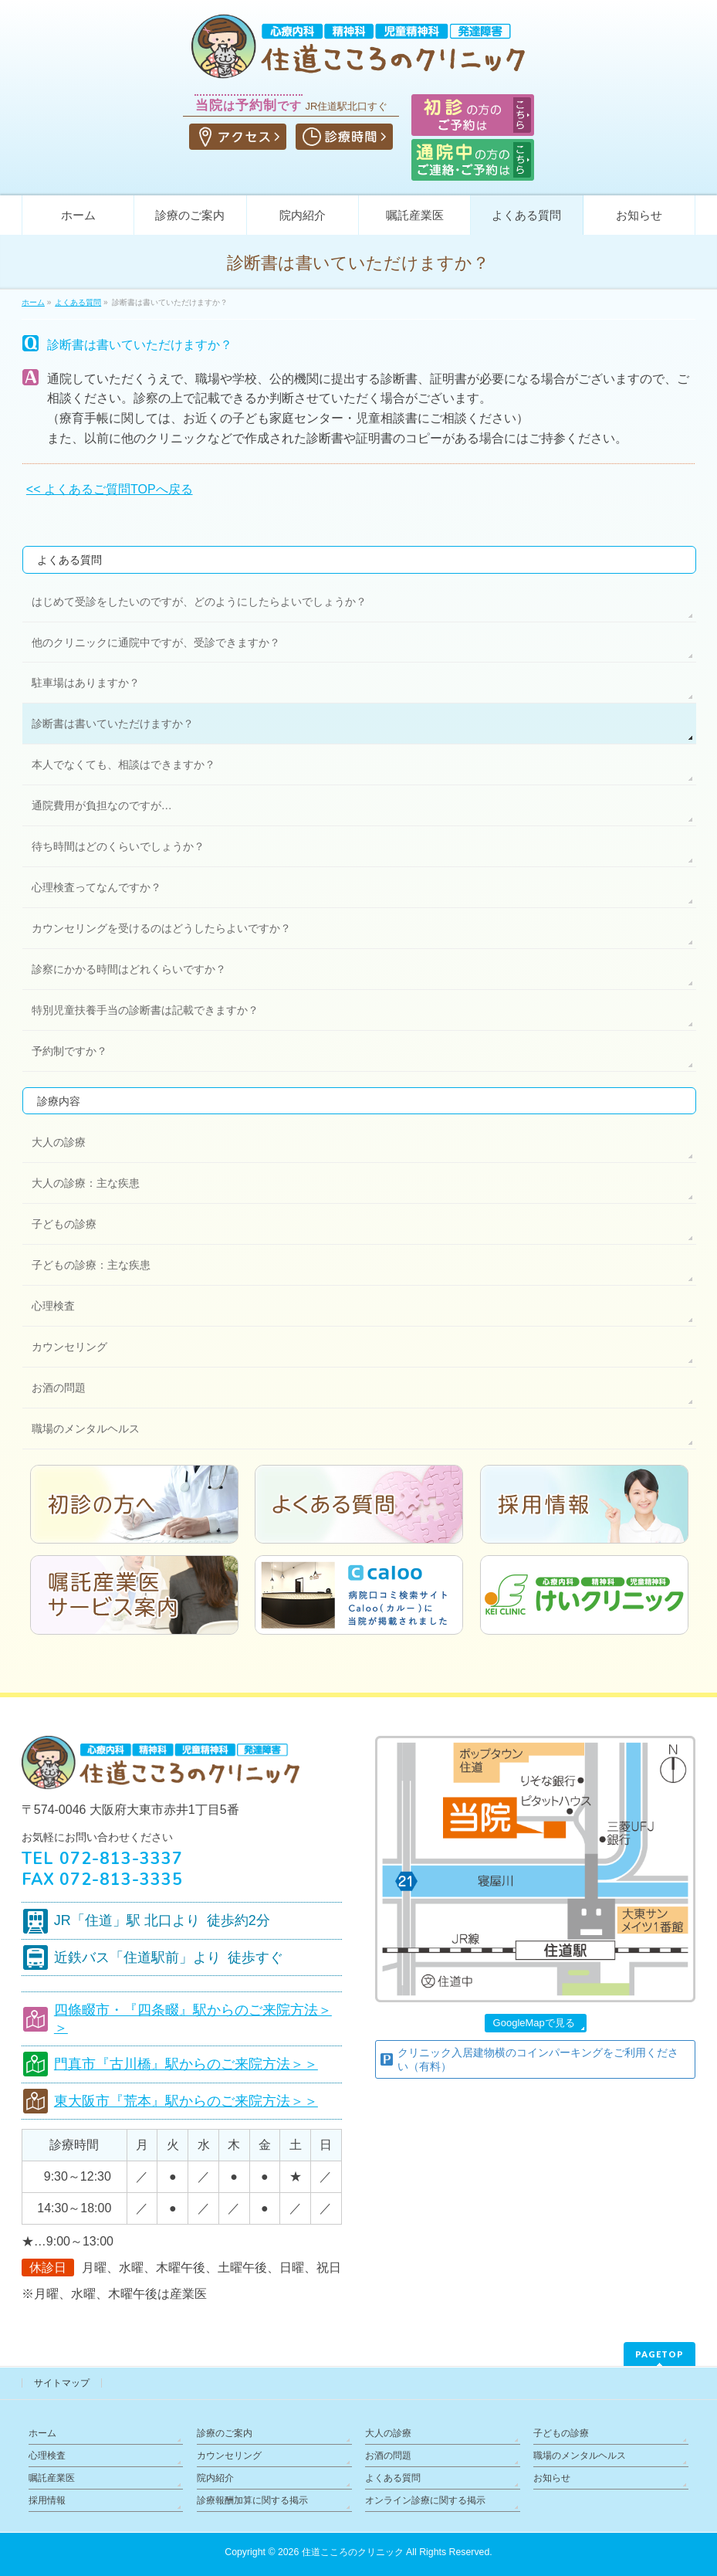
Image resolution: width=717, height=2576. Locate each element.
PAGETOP (659, 2354)
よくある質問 (69, 560)
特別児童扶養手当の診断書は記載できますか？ (145, 1010)
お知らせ (551, 2478)
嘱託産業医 (52, 2478)
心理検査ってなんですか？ (96, 887)
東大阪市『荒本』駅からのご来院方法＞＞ (186, 2101)
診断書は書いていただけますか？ (113, 723)
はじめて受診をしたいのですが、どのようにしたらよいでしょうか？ (199, 601)
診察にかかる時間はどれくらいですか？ (129, 969)
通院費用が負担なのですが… (102, 805)
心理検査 (53, 1306)
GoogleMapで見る (534, 2023)
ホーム (42, 2433)
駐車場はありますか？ (86, 682)
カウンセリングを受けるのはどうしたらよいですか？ (161, 928)
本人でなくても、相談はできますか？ (123, 764)
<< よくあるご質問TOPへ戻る (109, 489)
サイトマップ (62, 2383)
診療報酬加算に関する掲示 (252, 2500)
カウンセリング (69, 1347)
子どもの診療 (64, 1224)
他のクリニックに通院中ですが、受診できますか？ (156, 642)
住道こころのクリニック (353, 2552)
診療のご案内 (224, 2433)
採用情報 (47, 2500)
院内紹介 (215, 2478)
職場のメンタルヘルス (86, 1428)
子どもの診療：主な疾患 (91, 1265)
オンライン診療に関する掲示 (425, 2500)
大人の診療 (59, 1142)
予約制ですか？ (69, 1051)
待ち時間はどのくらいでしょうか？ (118, 846)
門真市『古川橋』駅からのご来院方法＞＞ (186, 2064)
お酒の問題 (59, 1387)
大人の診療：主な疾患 (86, 1183)
